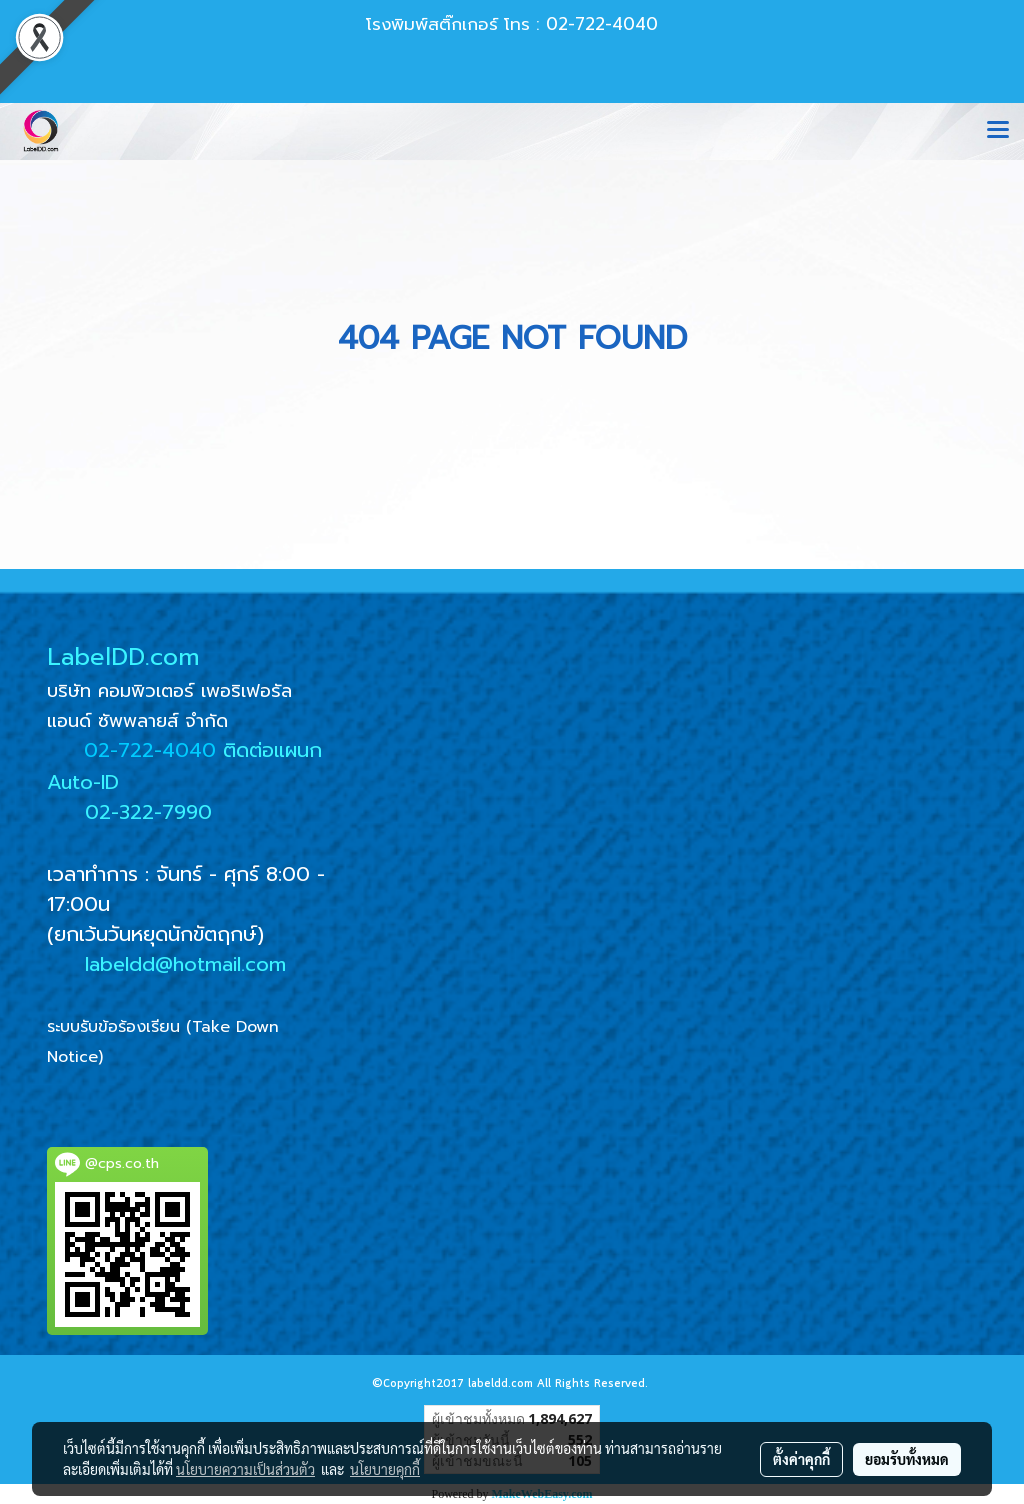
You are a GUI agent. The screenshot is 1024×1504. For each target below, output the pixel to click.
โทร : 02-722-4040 (581, 24)
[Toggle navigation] (998, 131)
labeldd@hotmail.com (185, 964)
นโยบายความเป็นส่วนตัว (245, 1469)
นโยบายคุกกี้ (385, 1469)
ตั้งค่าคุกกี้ (801, 1459)
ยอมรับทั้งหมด (907, 1459)
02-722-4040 (150, 750)
